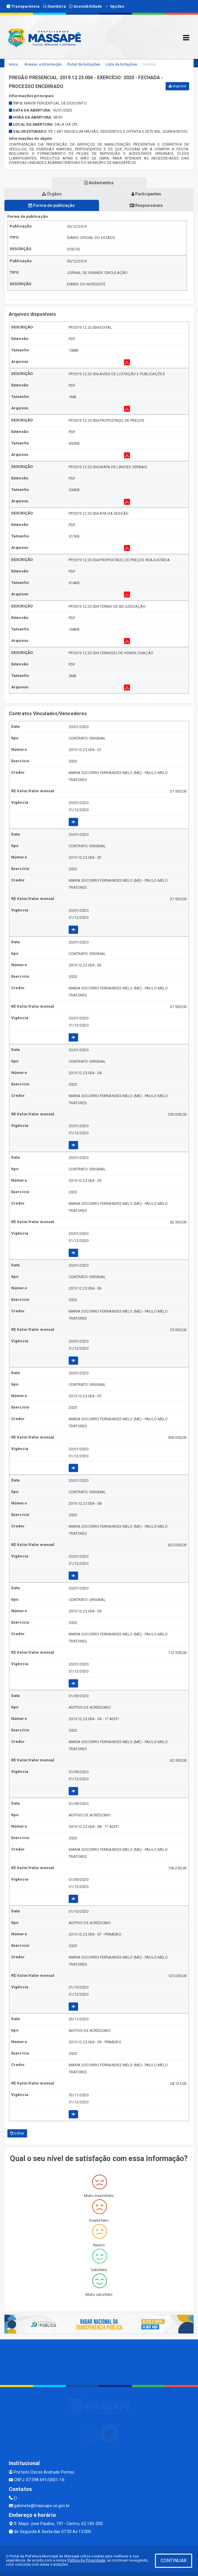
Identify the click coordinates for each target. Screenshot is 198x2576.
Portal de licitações (83, 64)
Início (13, 64)
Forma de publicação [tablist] (51, 205)
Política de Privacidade (86, 2560)
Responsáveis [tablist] (146, 205)
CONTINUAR (174, 2560)
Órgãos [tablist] (52, 194)
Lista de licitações (121, 64)
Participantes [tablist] (146, 194)
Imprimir (177, 86)
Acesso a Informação (43, 64)
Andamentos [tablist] (99, 182)
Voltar (17, 2133)
